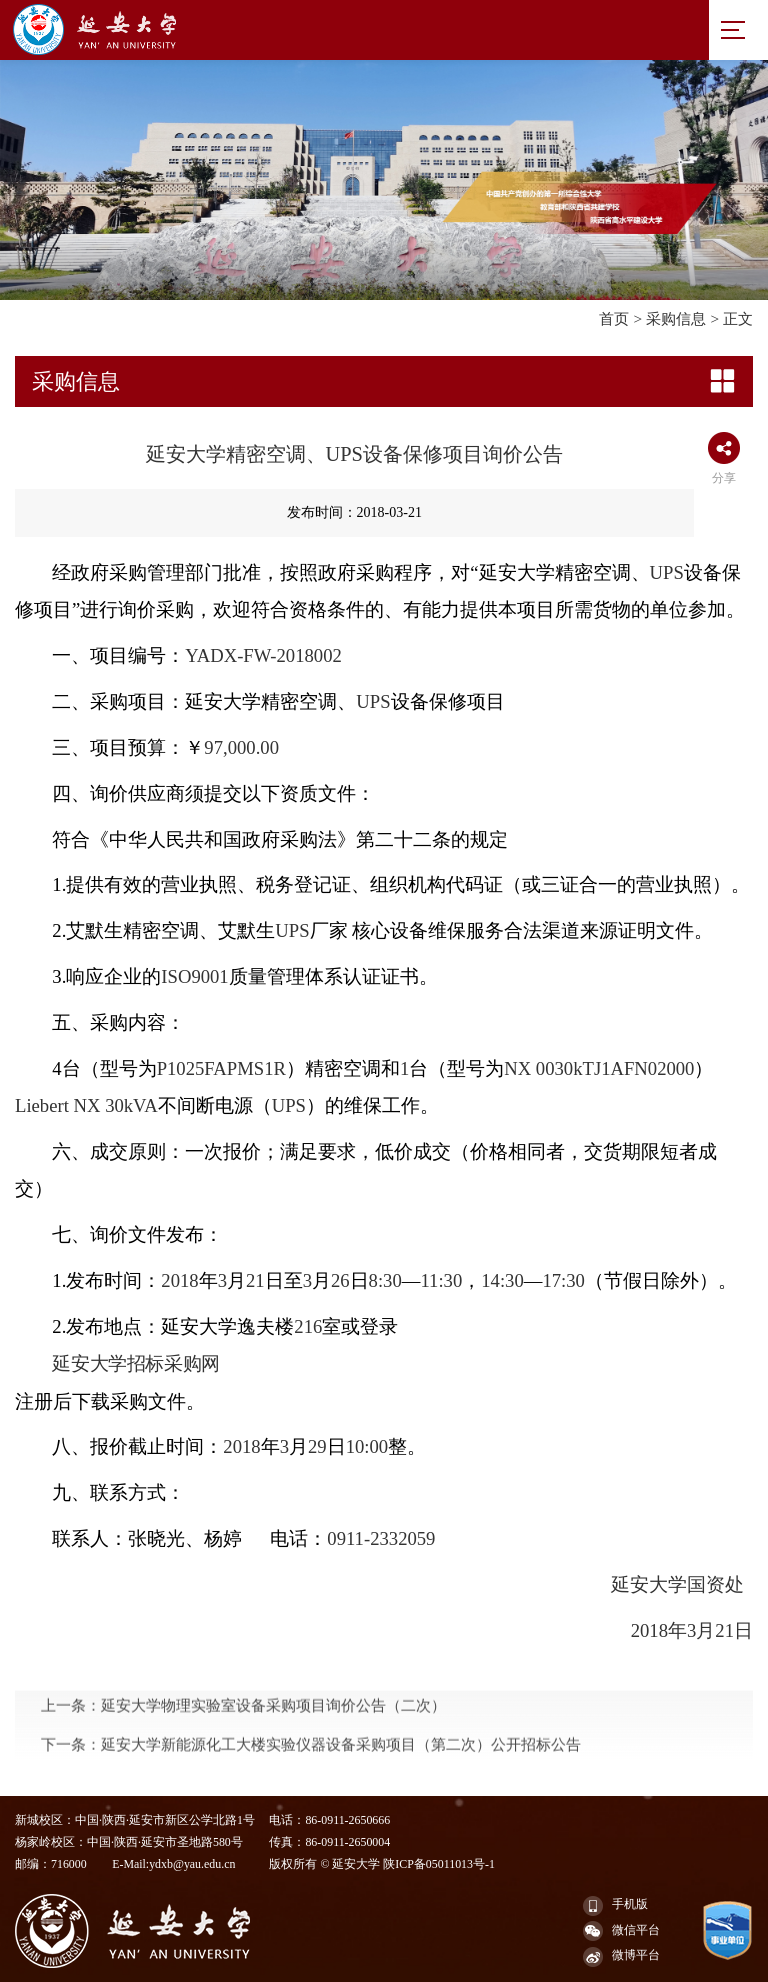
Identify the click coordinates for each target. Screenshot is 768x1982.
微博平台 (621, 1957)
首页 (614, 318)
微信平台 (621, 1931)
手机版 (615, 1906)
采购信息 (676, 318)
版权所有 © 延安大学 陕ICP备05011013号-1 (381, 1864)
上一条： (243, 1778)
